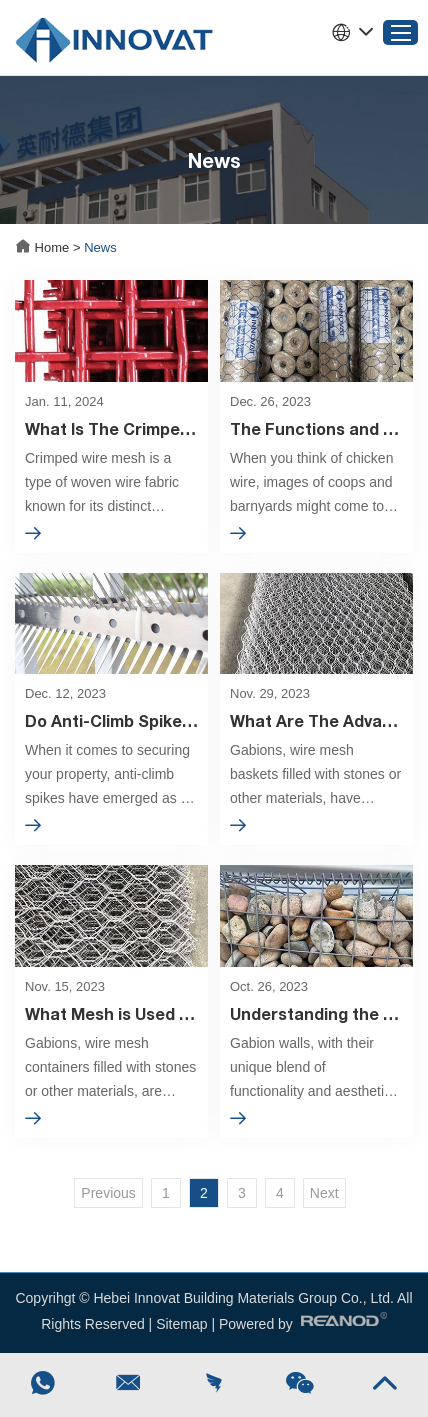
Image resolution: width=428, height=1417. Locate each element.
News (100, 247)
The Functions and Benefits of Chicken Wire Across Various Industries (316, 428)
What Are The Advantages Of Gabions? (316, 720)
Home (44, 247)
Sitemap (181, 1324)
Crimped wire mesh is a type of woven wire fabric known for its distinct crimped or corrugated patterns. (102, 484)
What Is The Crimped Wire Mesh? (111, 428)
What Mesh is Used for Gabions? (111, 1013)
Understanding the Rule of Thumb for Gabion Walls (316, 1013)
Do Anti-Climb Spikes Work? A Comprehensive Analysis (111, 720)
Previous (108, 1193)
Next (324, 1193)
